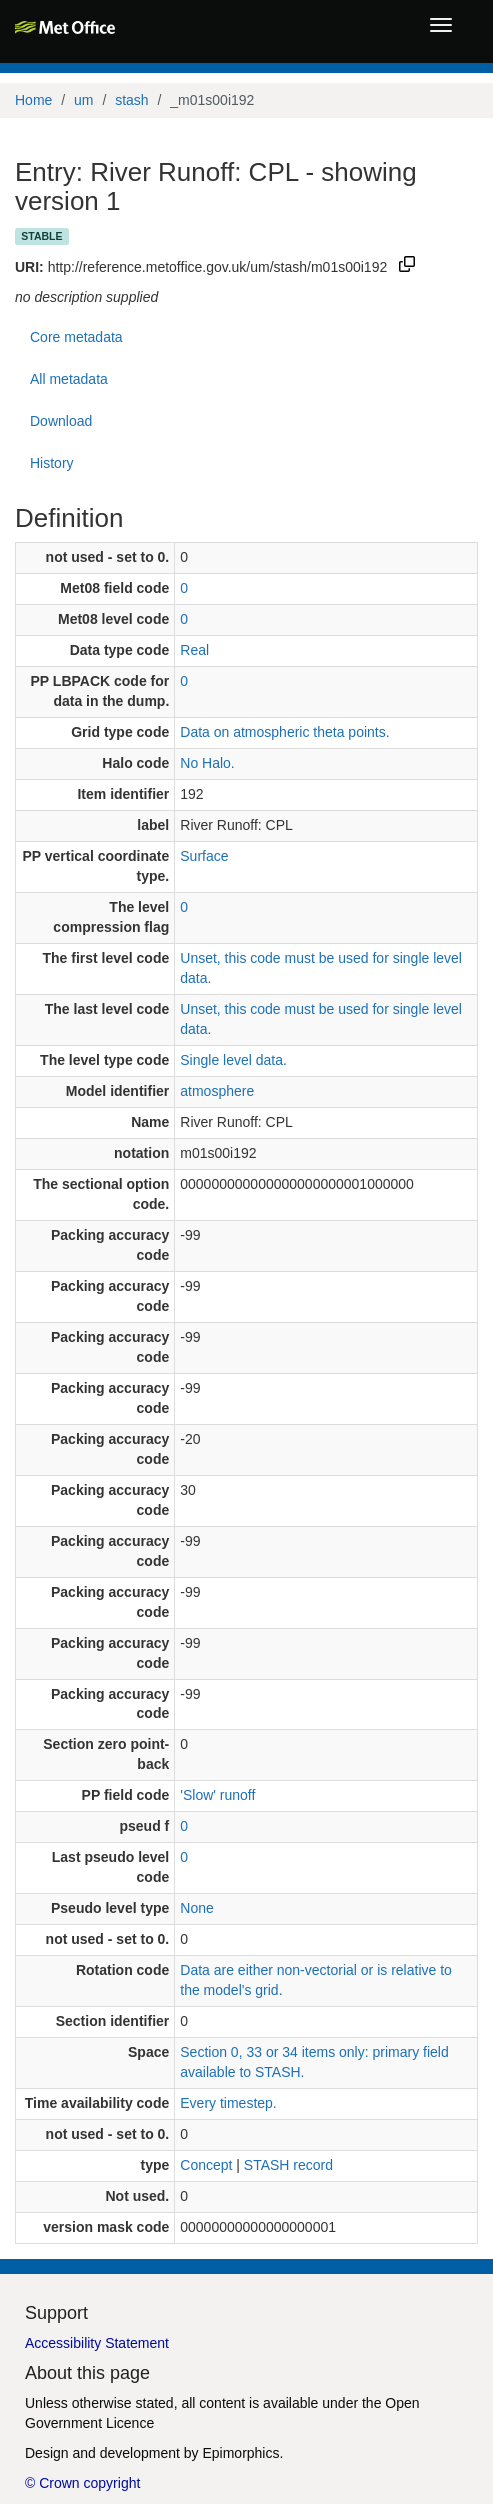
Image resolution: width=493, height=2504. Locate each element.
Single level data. (233, 1060)
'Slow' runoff (217, 1795)
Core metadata (76, 337)
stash (131, 100)
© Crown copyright (82, 2483)
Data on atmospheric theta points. (284, 732)
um (83, 100)
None (196, 1908)
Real (194, 650)
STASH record (288, 2165)
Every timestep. (228, 2103)
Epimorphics (240, 2453)
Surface (204, 856)
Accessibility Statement (97, 2343)
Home (33, 100)
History (52, 463)
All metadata (69, 379)
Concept (206, 2165)
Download (61, 421)
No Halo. (207, 763)
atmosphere (217, 1091)
